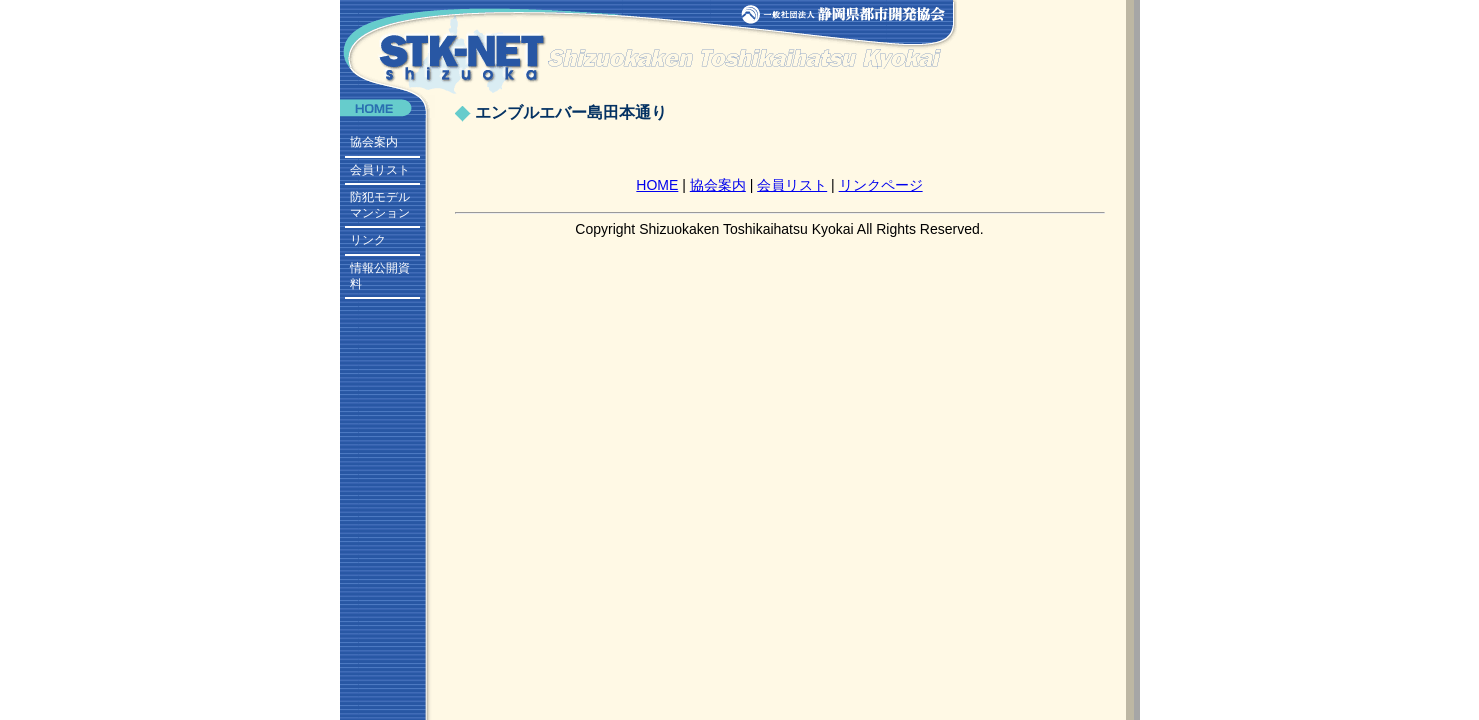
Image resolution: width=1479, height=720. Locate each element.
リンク (368, 240)
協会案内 (374, 142)
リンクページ (881, 185)
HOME (657, 185)
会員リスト (380, 170)
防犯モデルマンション (380, 205)
